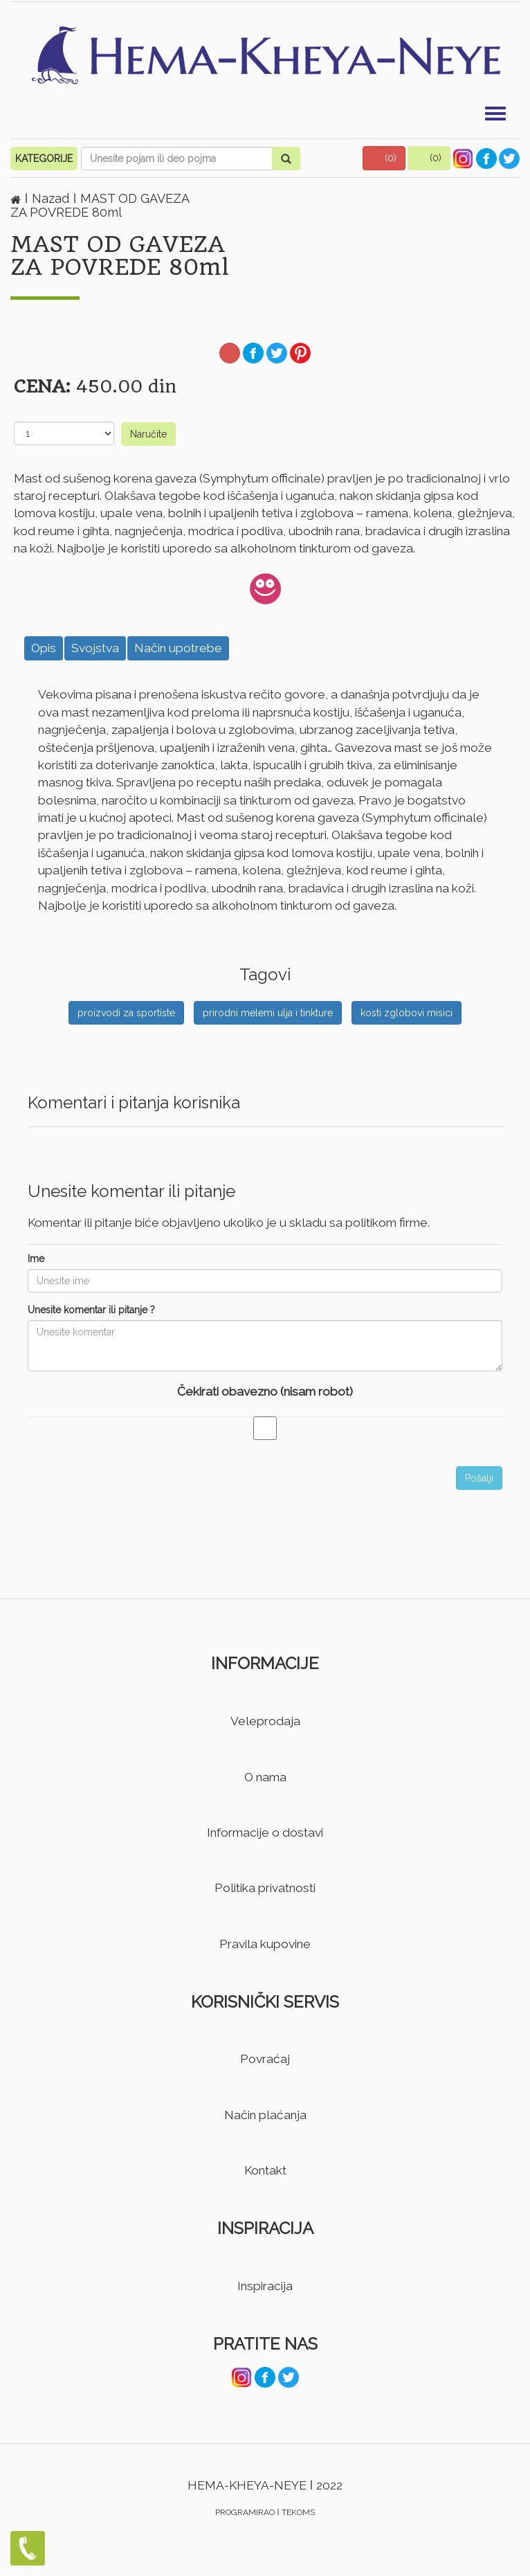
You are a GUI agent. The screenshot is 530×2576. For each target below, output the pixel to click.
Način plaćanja (265, 2115)
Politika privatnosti (265, 1888)
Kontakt (265, 2170)
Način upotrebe (178, 648)
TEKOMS (298, 2512)
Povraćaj (265, 2059)
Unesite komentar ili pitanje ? (91, 1309)
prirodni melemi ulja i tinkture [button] (268, 1012)
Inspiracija (265, 2286)
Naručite (148, 434)
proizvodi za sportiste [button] (126, 1012)
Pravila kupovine (265, 1944)
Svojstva (95, 648)
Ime (36, 1258)
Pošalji (479, 1478)
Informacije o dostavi (265, 1832)
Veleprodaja (265, 1721)
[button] (384, 158)
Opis (43, 648)
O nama (265, 1777)
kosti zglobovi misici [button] (406, 1012)
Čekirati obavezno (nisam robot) (265, 1391)
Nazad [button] (52, 198)
